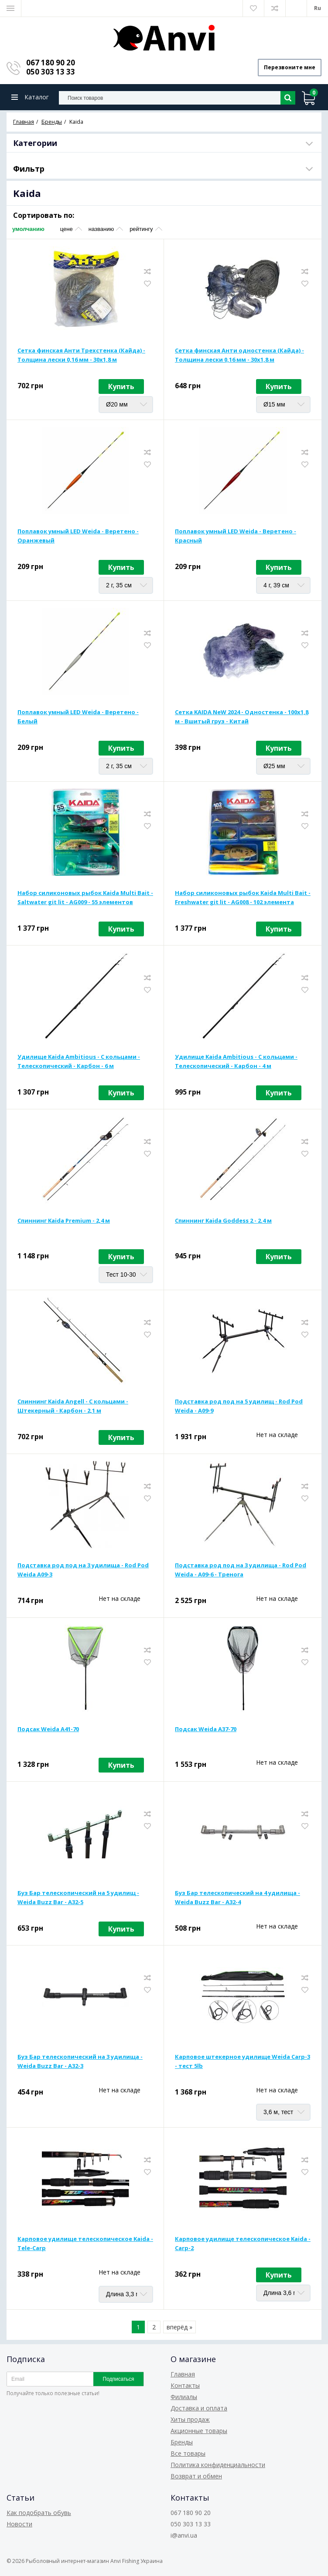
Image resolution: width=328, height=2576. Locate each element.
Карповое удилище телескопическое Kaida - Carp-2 (243, 2243)
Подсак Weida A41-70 (48, 1729)
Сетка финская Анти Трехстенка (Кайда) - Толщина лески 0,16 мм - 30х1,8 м (81, 354)
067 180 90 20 (50, 63)
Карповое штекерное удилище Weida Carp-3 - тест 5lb (242, 2061)
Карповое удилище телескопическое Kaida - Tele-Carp (85, 2243)
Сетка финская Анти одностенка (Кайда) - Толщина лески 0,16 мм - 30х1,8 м (239, 354)
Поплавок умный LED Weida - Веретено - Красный (235, 535)
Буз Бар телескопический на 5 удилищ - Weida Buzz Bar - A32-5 (78, 1897)
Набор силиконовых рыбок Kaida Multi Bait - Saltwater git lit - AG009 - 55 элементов (85, 897)
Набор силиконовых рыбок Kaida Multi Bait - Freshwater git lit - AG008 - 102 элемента (243, 897)
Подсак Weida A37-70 (205, 1729)
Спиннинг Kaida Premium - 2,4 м (63, 1220)
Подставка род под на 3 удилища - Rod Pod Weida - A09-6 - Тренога (240, 1569)
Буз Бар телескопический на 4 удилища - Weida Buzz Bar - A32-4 (237, 1897)
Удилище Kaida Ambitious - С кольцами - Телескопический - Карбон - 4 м (236, 1061)
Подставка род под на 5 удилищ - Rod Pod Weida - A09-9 (239, 1405)
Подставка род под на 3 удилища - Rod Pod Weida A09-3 (83, 1569)
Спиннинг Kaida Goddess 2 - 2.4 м (223, 1220)
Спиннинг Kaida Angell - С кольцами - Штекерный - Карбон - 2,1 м (72, 1405)
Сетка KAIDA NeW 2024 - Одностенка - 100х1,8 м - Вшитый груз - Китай (241, 716)
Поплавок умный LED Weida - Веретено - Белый (78, 716)
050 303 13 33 (50, 72)
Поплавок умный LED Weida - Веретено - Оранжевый (78, 535)
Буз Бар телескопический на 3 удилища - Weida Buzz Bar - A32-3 (80, 2061)
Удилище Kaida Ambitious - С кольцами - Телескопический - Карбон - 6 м (78, 1061)
